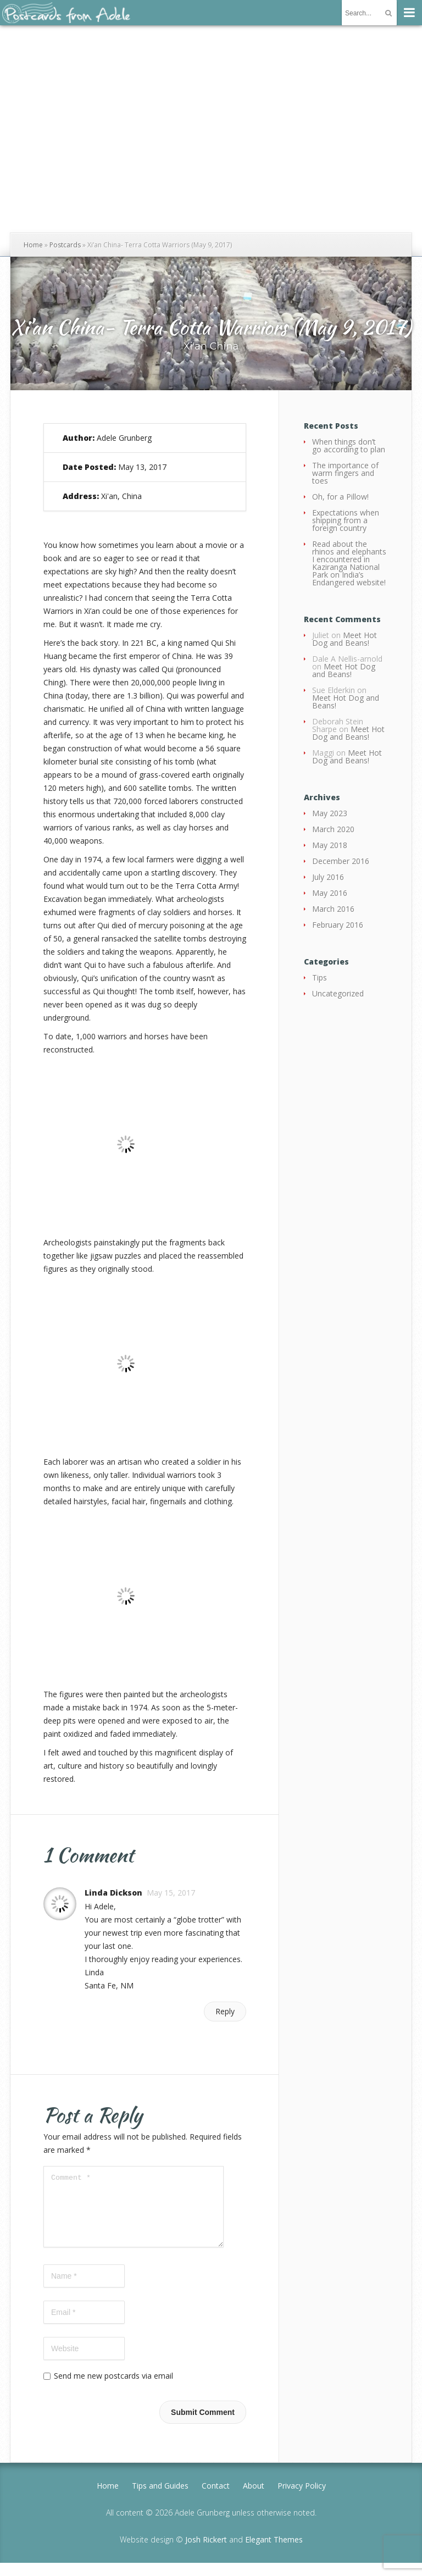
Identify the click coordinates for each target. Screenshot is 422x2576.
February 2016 (337, 924)
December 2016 (340, 861)
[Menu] (409, 12)
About (253, 2499)
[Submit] (388, 12)
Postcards (65, 245)
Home (33, 245)
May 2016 (329, 893)
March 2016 (333, 909)
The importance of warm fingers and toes (345, 473)
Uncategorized (338, 993)
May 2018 (329, 845)
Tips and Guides (160, 2499)
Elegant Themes (274, 2552)
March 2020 (333, 829)
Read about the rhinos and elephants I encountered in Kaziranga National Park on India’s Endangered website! (349, 563)
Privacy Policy (301, 2499)
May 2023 (329, 813)
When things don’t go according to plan (348, 445)
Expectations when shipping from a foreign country (345, 520)
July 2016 (328, 877)
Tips (319, 977)
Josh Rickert (206, 2552)
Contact (216, 2499)
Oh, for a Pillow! (340, 496)
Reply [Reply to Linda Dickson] (225, 2011)
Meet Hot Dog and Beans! (344, 639)
